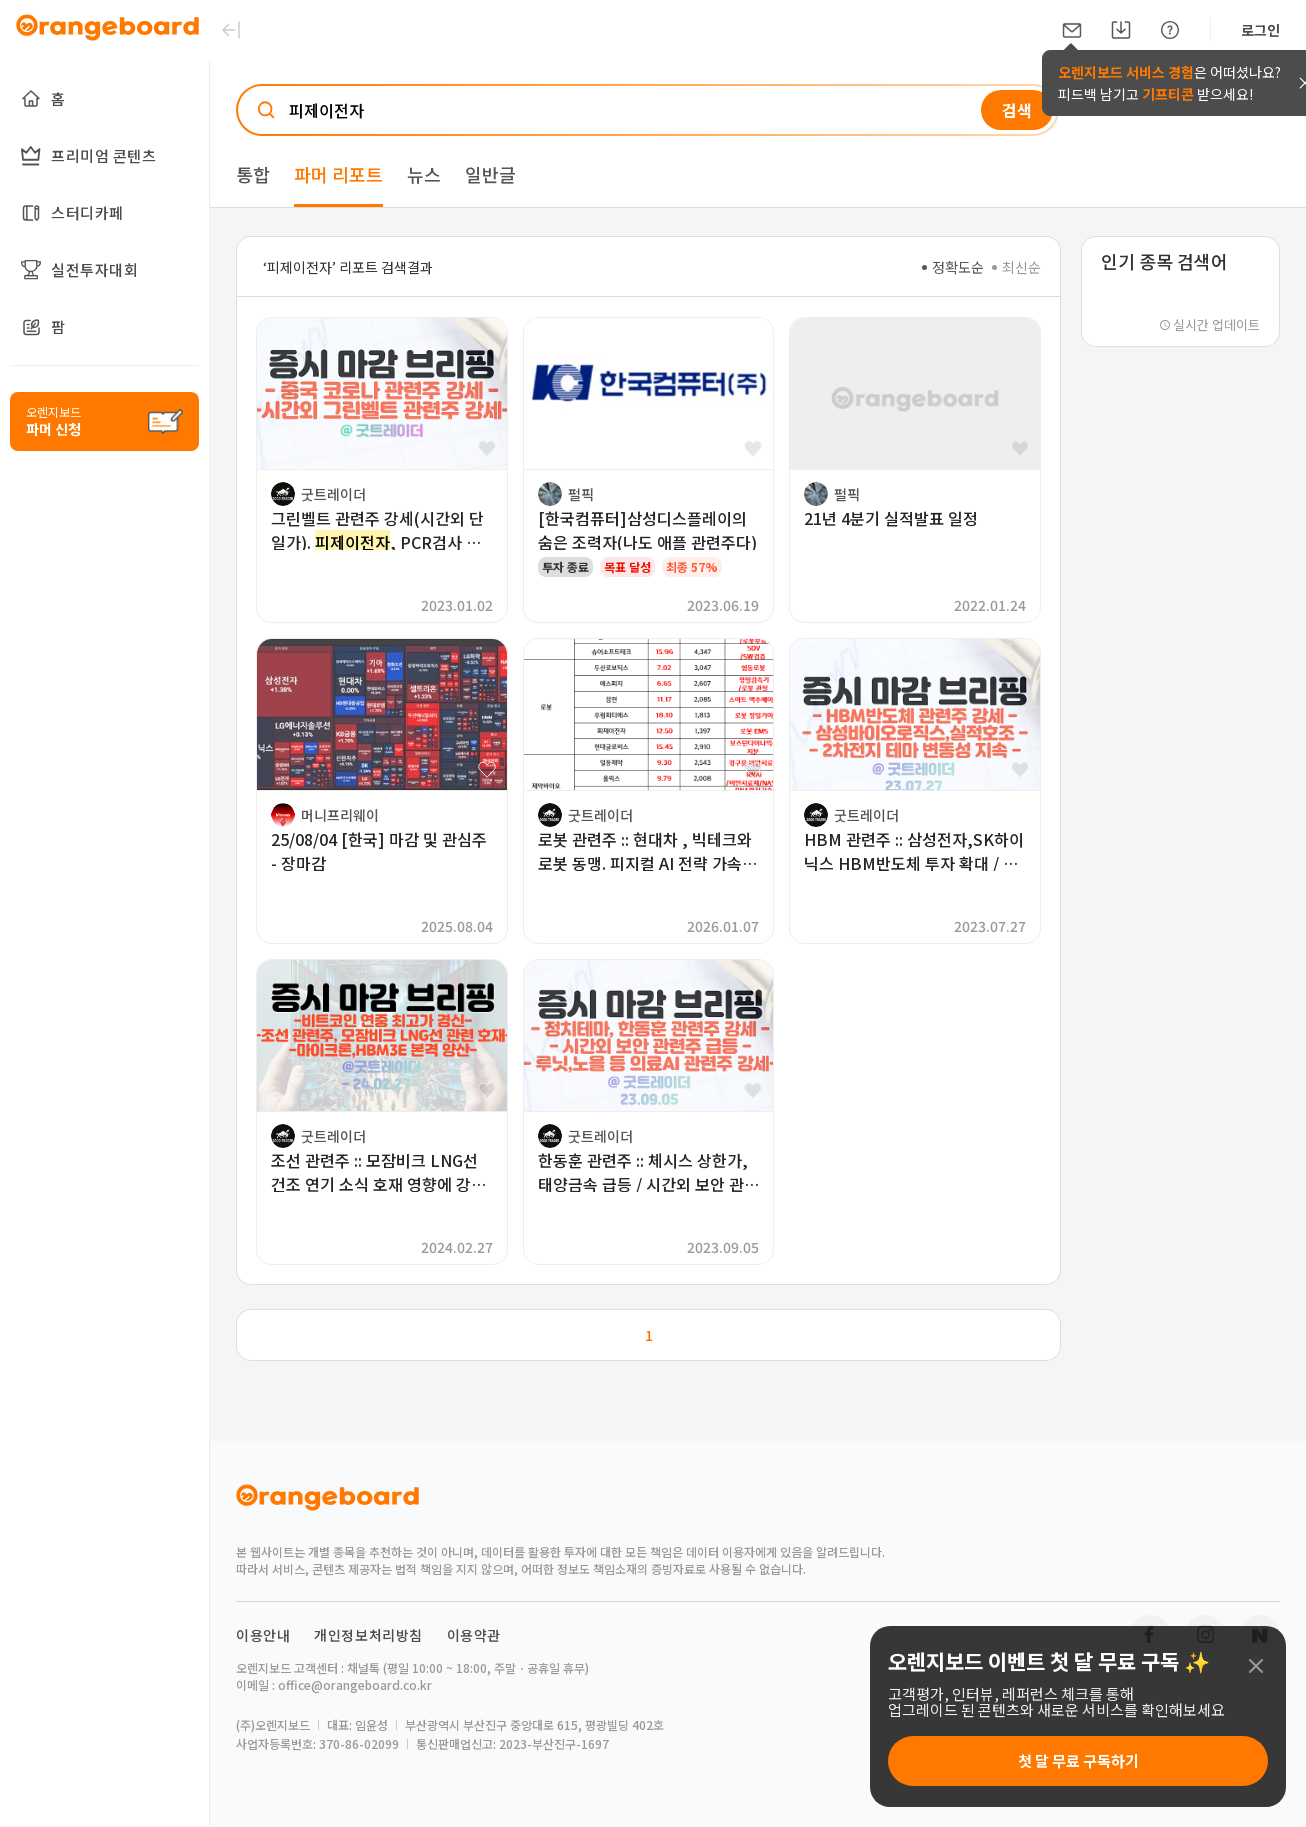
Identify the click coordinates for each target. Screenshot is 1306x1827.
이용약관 (474, 1635)
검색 (1017, 110)
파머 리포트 (338, 174)
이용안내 (263, 1635)
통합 (253, 174)
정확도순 (953, 267)
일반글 (490, 174)
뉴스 (424, 174)
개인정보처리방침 (368, 1635)
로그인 (1260, 30)
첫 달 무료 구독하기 (1078, 1760)
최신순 (1016, 267)
